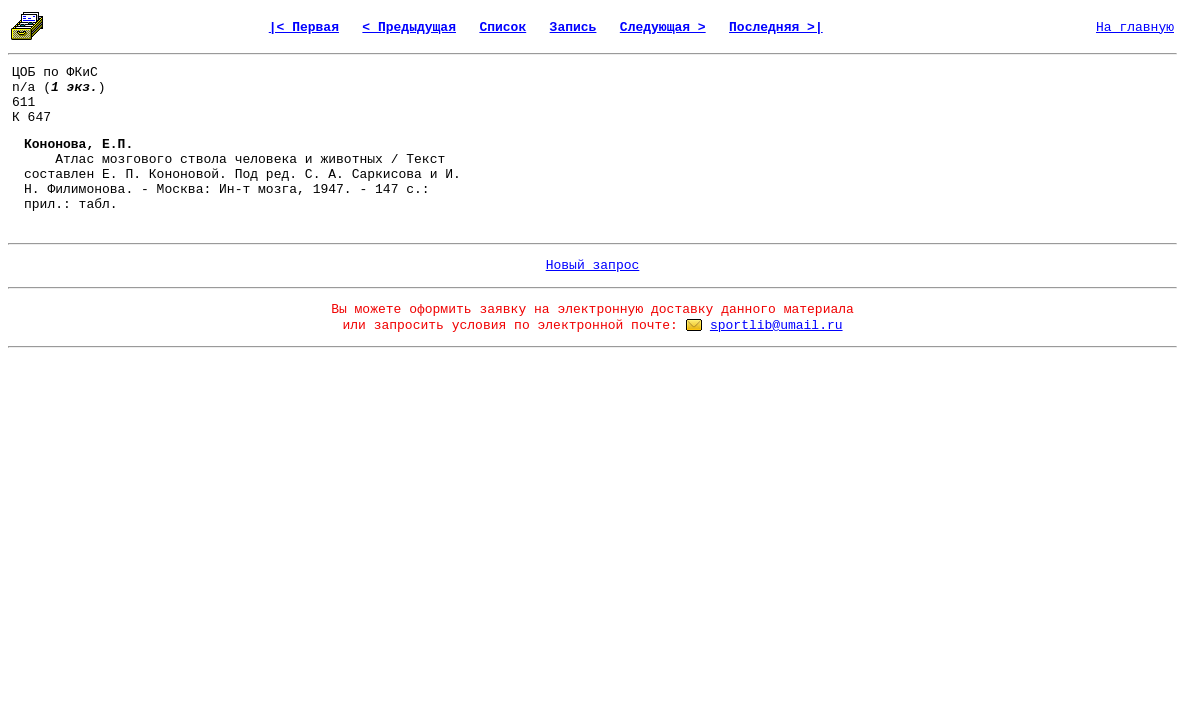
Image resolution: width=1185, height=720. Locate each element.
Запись (573, 27)
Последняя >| (776, 27)
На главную (1135, 27)
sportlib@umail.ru (776, 325)
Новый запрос (593, 265)
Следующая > (663, 27)
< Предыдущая (409, 27)
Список (502, 27)
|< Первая (304, 27)
